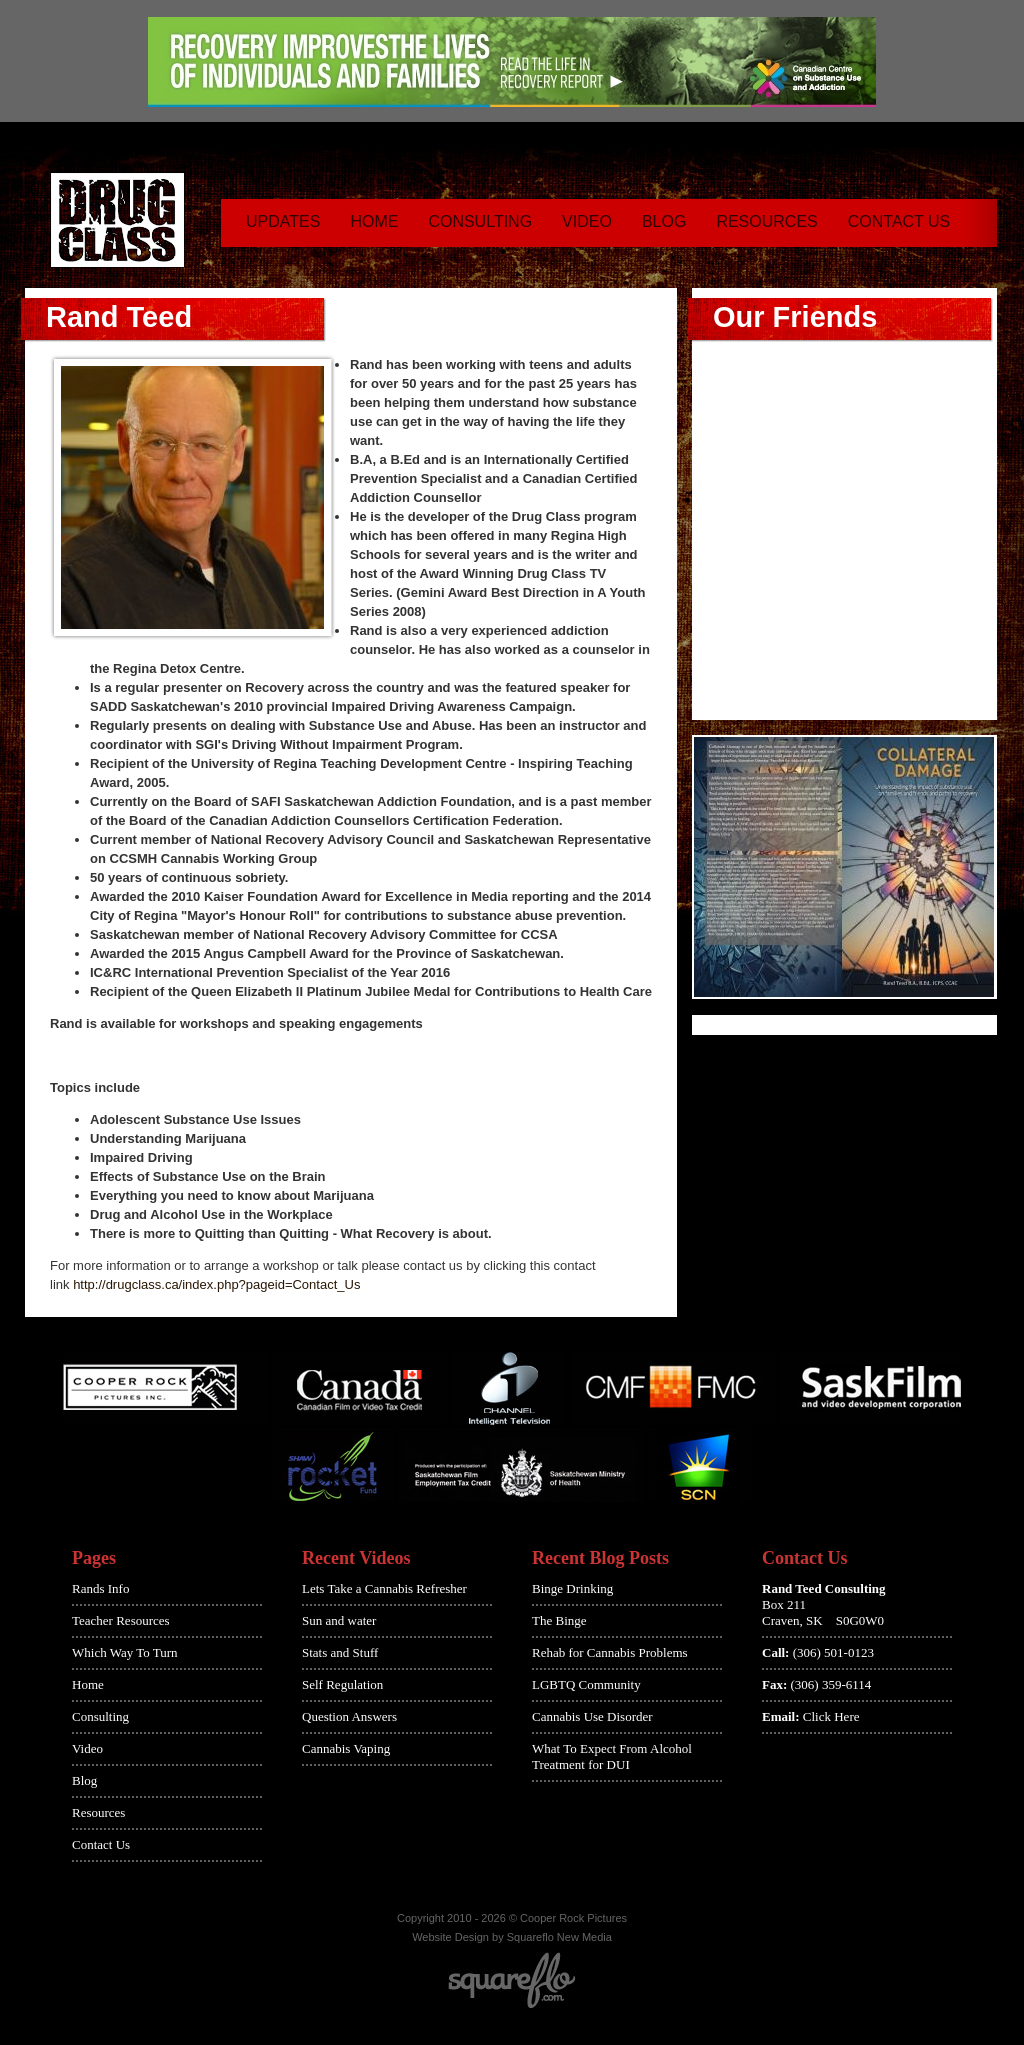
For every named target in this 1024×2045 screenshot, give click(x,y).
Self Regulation (342, 1684)
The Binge (559, 1620)
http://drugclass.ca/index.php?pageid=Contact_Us (216, 1284)
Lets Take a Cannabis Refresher (384, 1588)
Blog (664, 221)
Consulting (480, 221)
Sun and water (339, 1620)
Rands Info (100, 1588)
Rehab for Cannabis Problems (610, 1652)
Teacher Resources (121, 1620)
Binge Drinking (572, 1588)
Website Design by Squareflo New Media (512, 1937)
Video (587, 221)
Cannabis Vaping (346, 1748)
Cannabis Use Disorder (592, 1716)
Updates (283, 221)
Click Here (831, 1716)
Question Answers (349, 1716)
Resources (766, 221)
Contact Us (899, 221)
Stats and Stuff (340, 1652)
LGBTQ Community (586, 1684)
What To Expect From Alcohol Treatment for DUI (612, 1756)
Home (374, 221)
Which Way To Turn (125, 1652)
